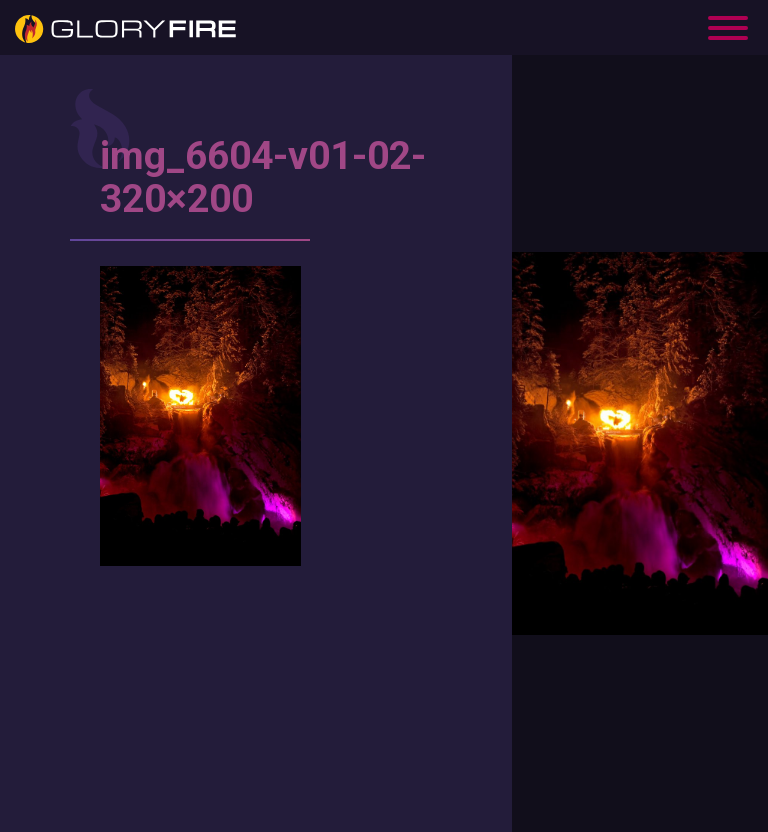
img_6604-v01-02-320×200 (263, 177)
